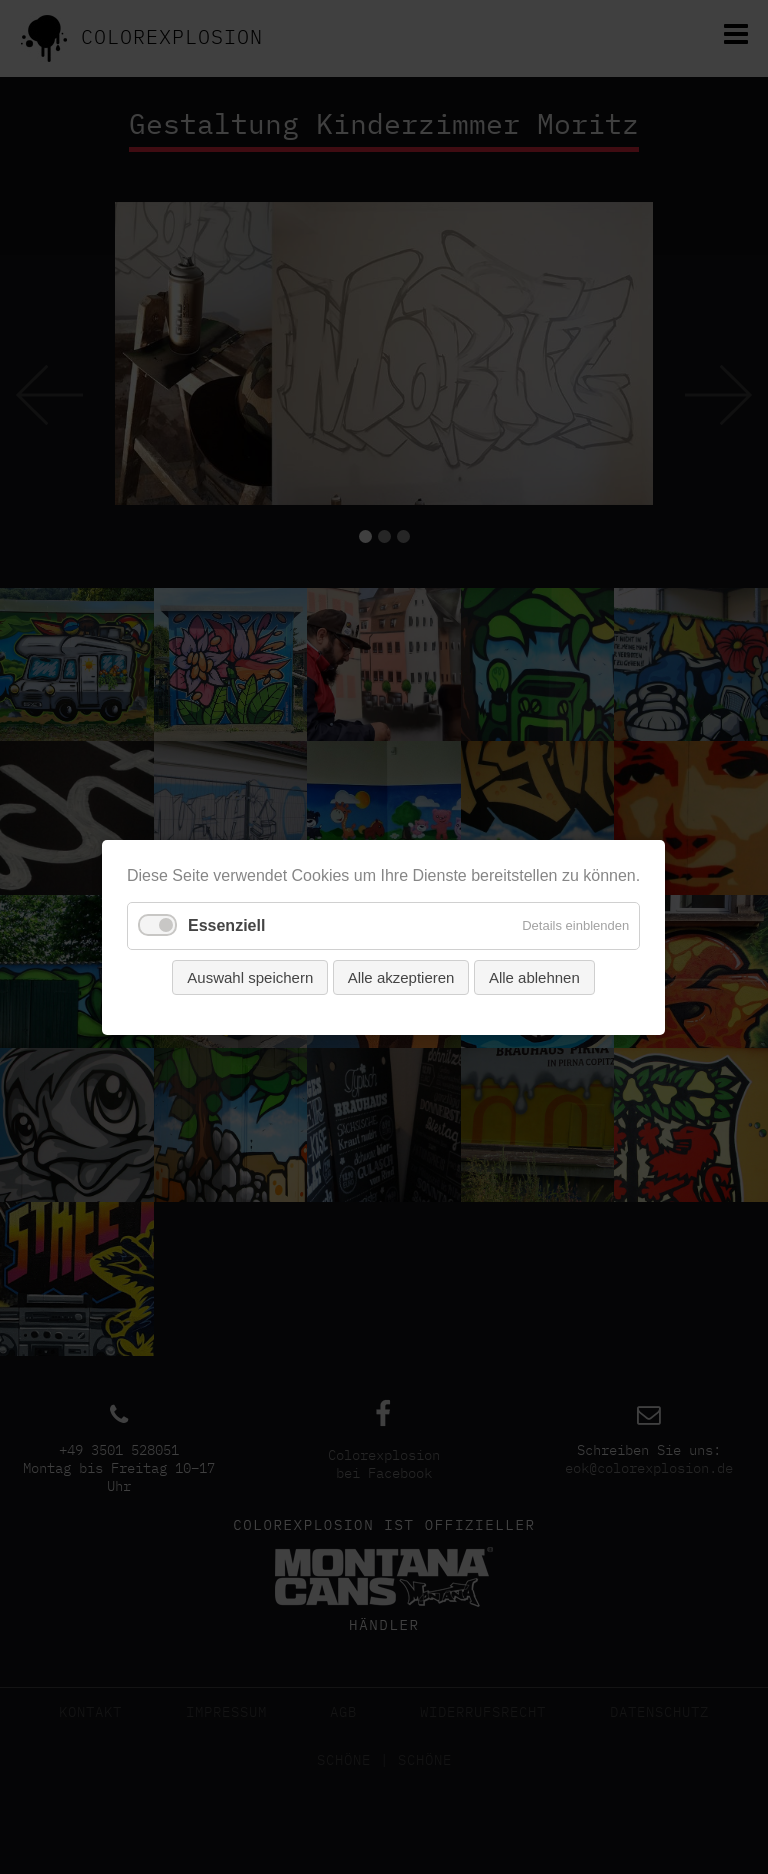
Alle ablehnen (534, 976)
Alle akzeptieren (401, 976)
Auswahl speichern (251, 976)
